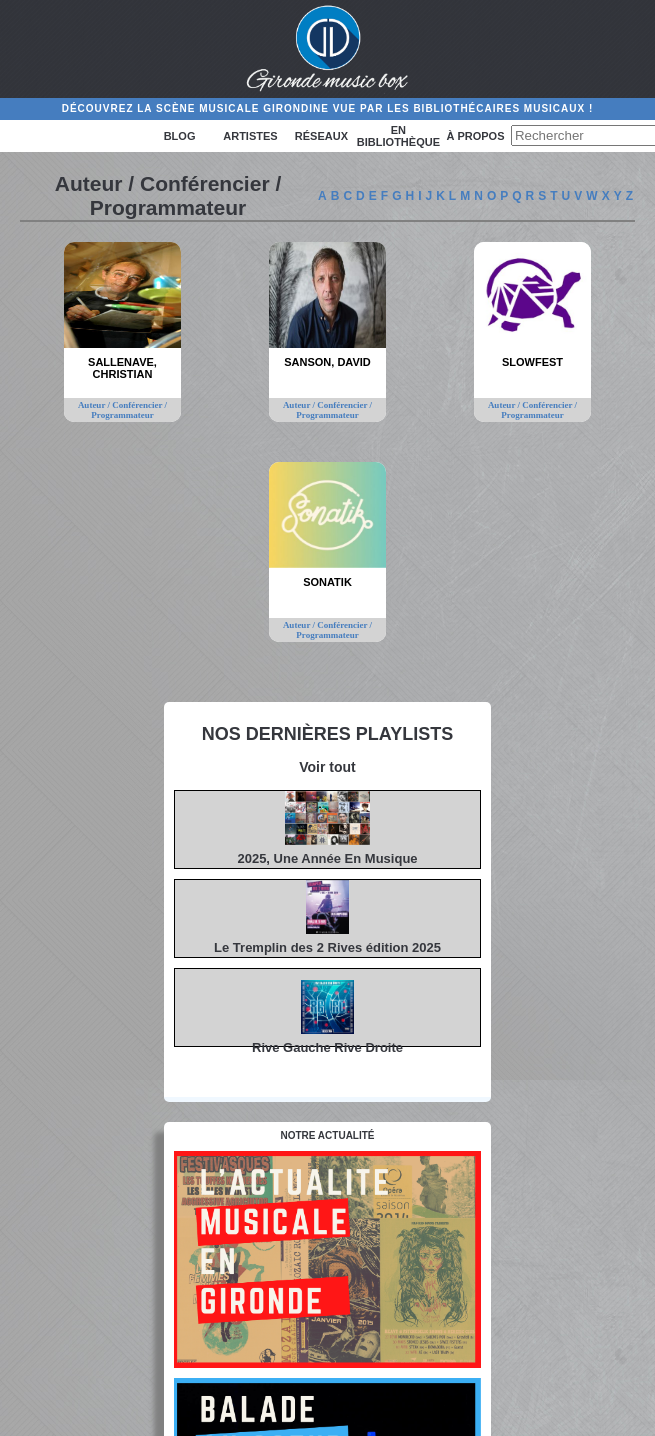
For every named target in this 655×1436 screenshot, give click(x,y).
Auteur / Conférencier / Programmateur (122, 410)
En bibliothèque (398, 136)
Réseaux (321, 136)
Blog (180, 136)
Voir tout (327, 767)
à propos (475, 136)
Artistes (250, 136)
